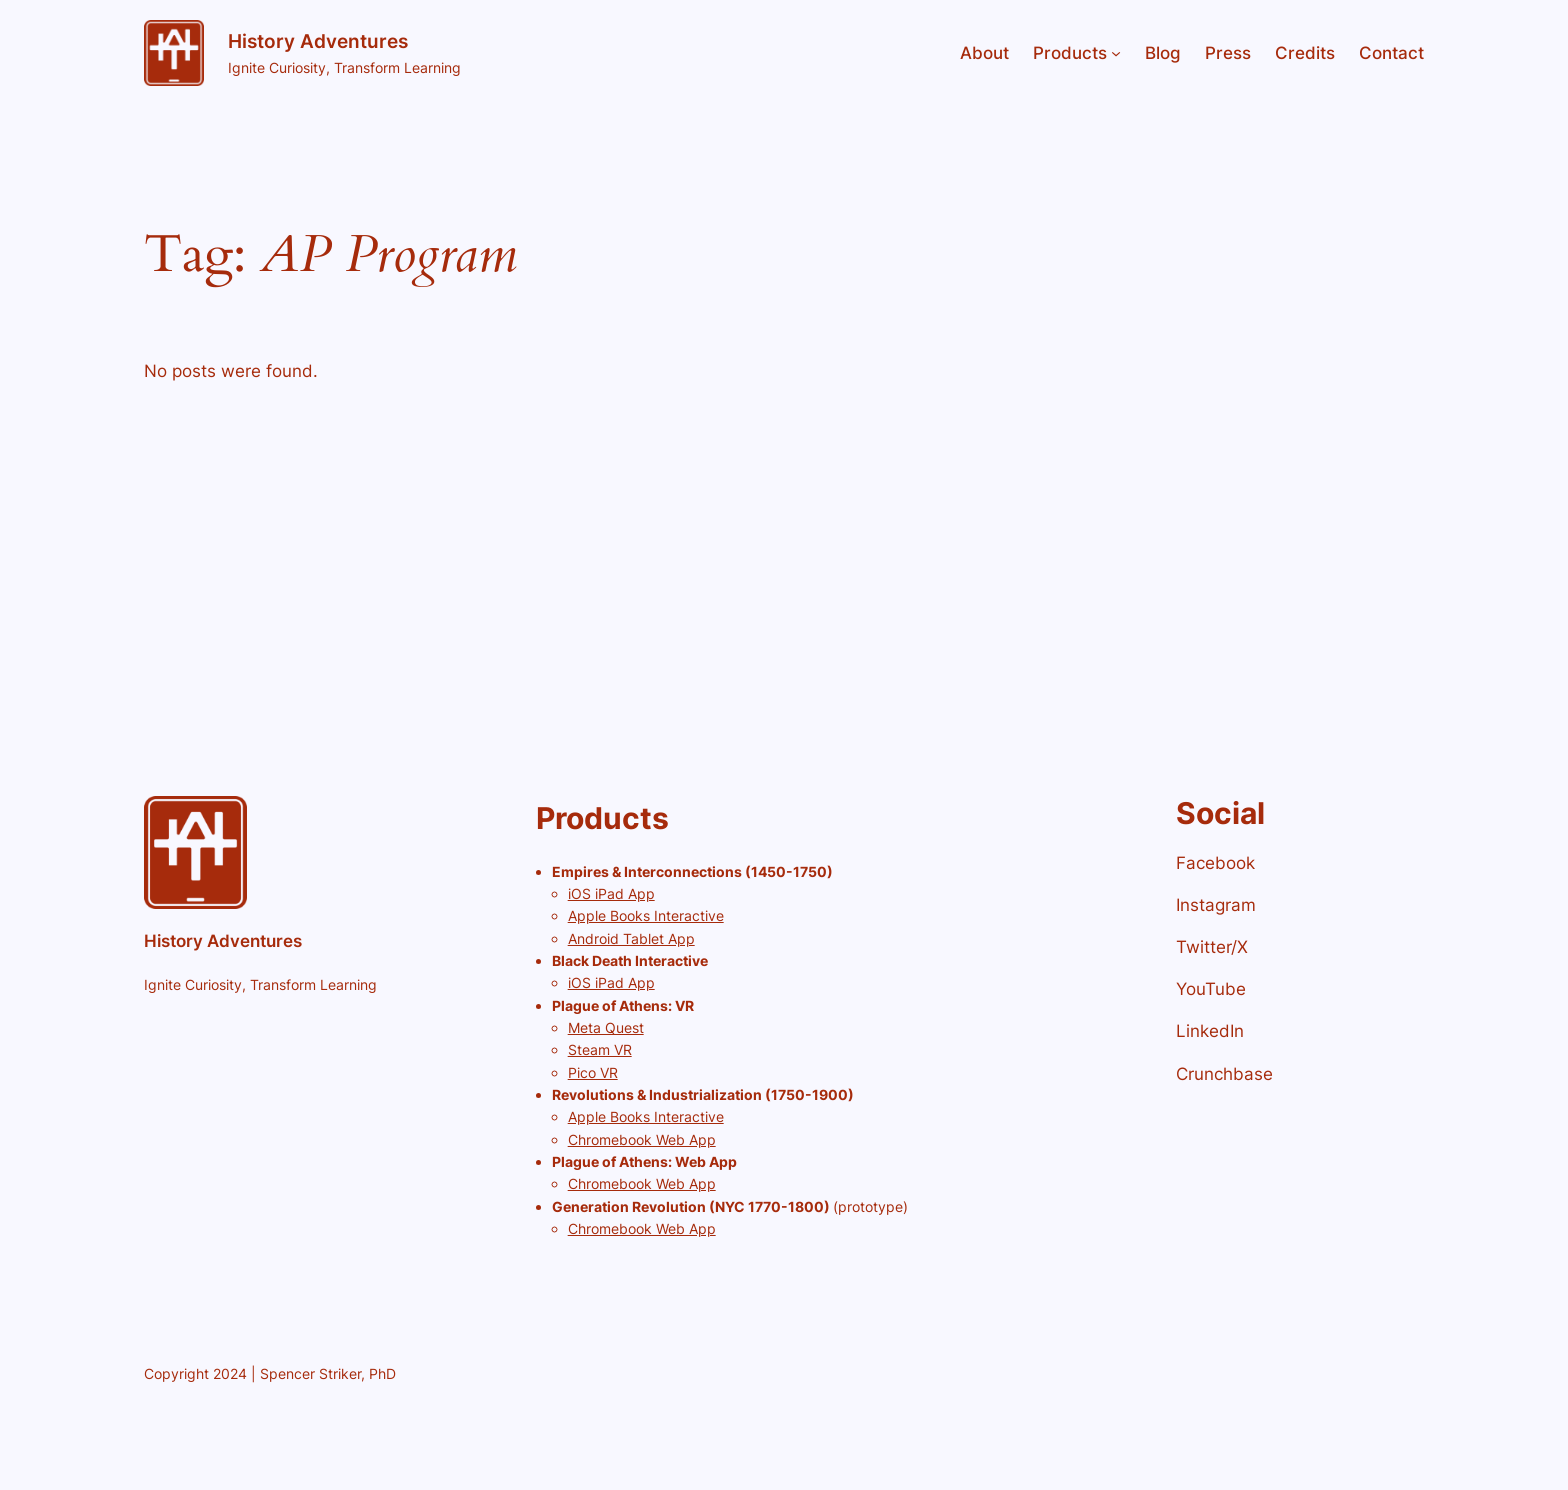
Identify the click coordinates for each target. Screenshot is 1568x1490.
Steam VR (600, 1049)
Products (1070, 53)
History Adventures (318, 41)
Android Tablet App (631, 938)
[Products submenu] (1116, 53)
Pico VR (593, 1072)
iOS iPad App (611, 893)
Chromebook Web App (642, 1139)
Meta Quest (606, 1027)
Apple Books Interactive (646, 915)
